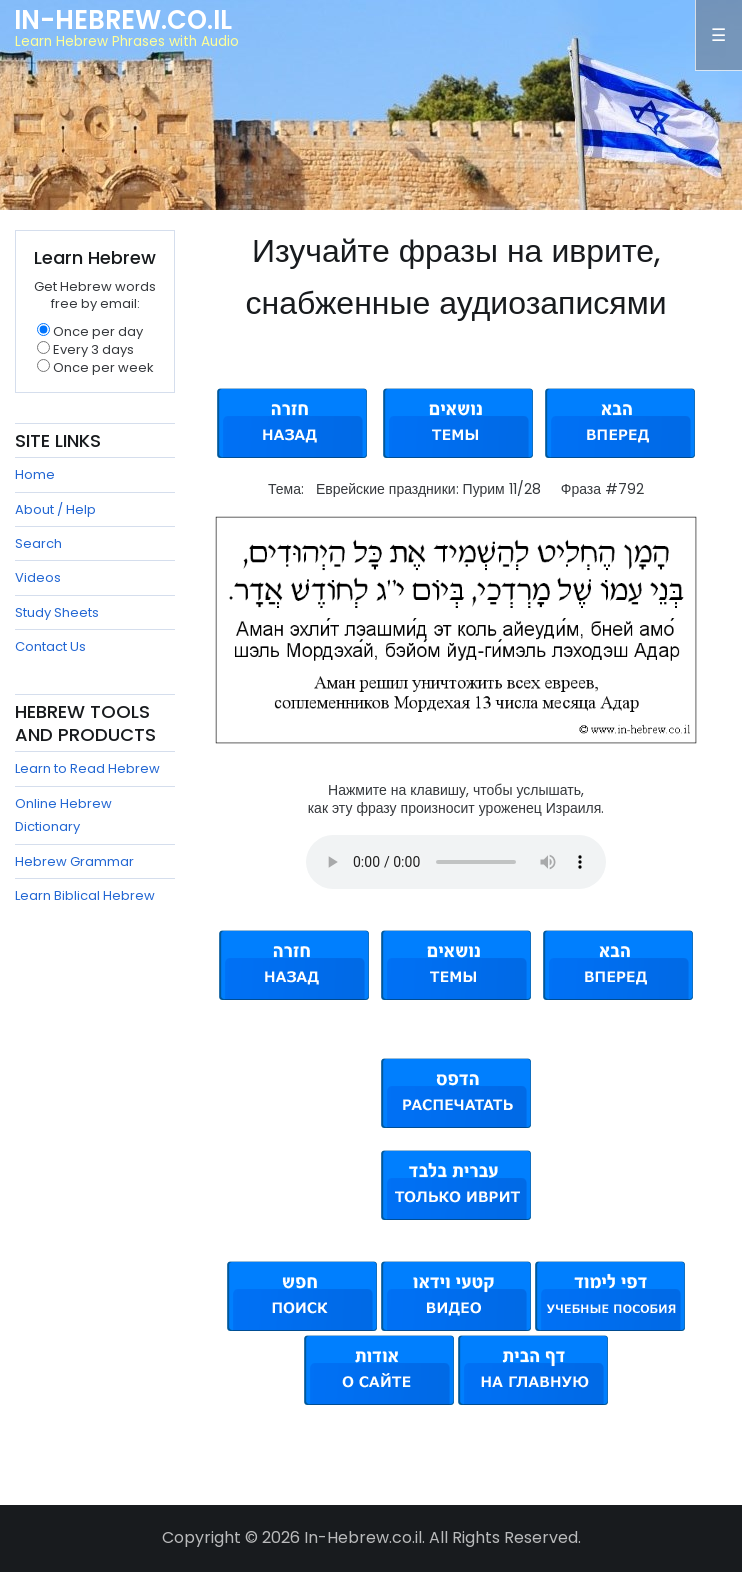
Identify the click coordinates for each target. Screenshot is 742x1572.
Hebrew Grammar (74, 861)
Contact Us (50, 646)
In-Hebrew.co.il (123, 20)
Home (35, 474)
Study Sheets (57, 612)
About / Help (55, 509)
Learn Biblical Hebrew (85, 895)
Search (38, 543)
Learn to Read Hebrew (87, 768)
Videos (38, 577)
